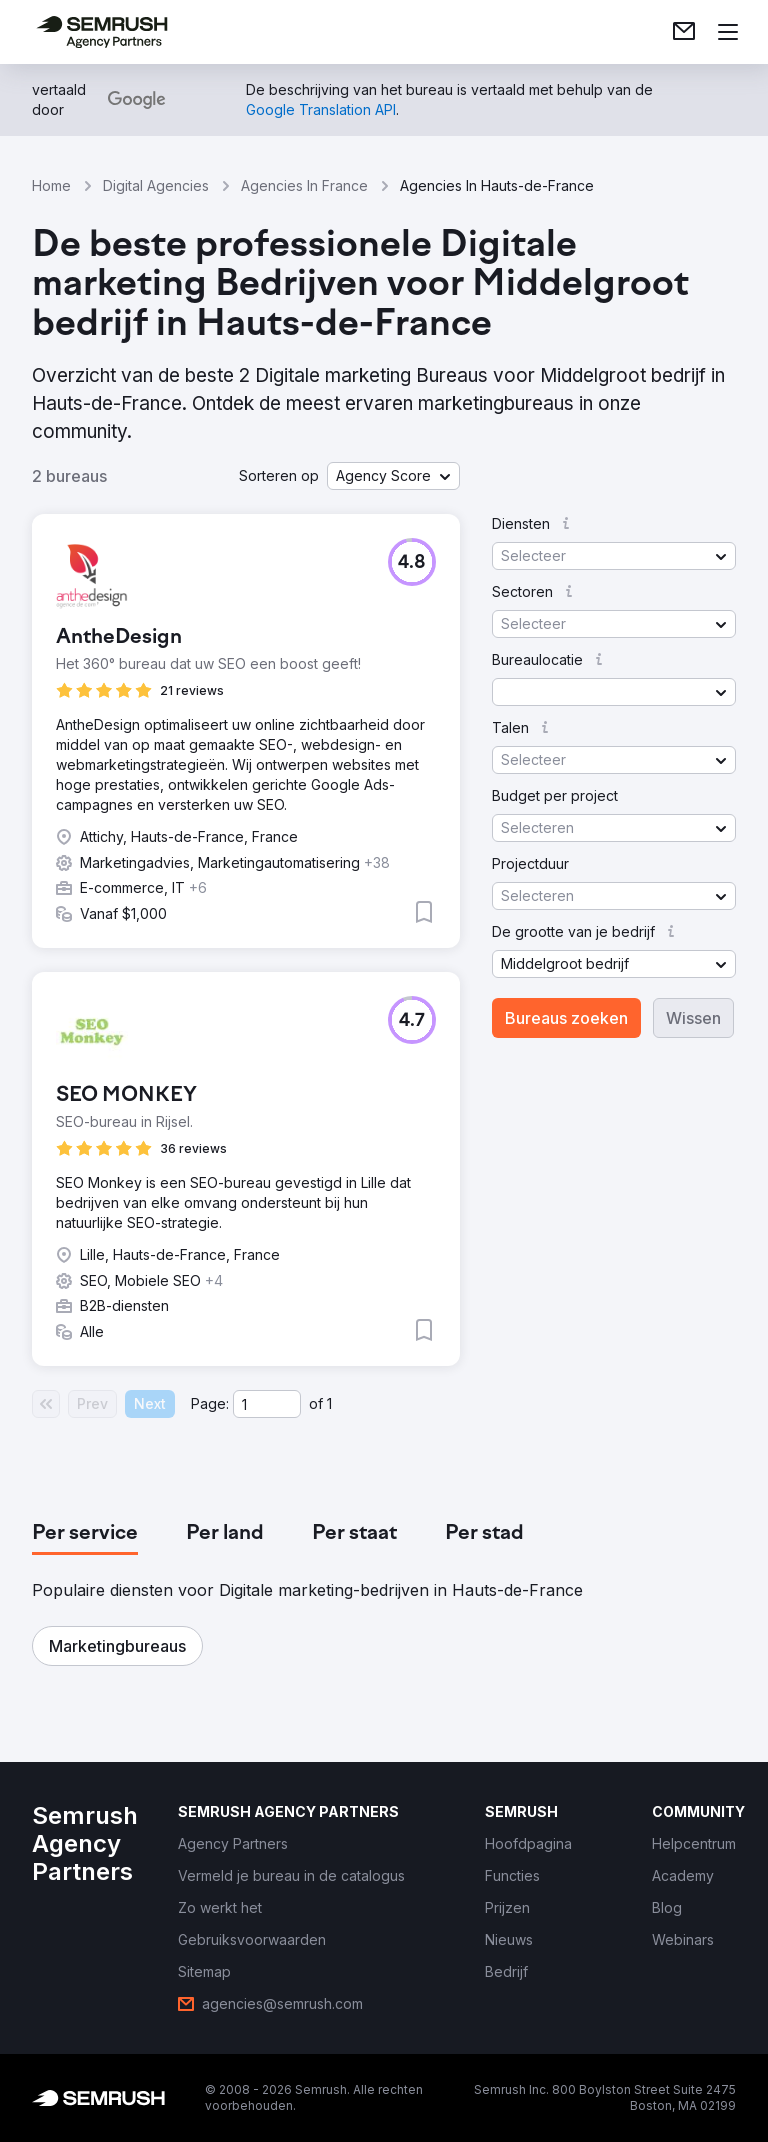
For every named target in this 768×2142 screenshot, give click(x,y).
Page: (210, 1403)
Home (51, 185)
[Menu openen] (728, 32)
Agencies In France (304, 185)
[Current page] (267, 1404)
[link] (684, 32)
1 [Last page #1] (329, 1403)
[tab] (85, 1534)
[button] (393, 476)
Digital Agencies (156, 185)
